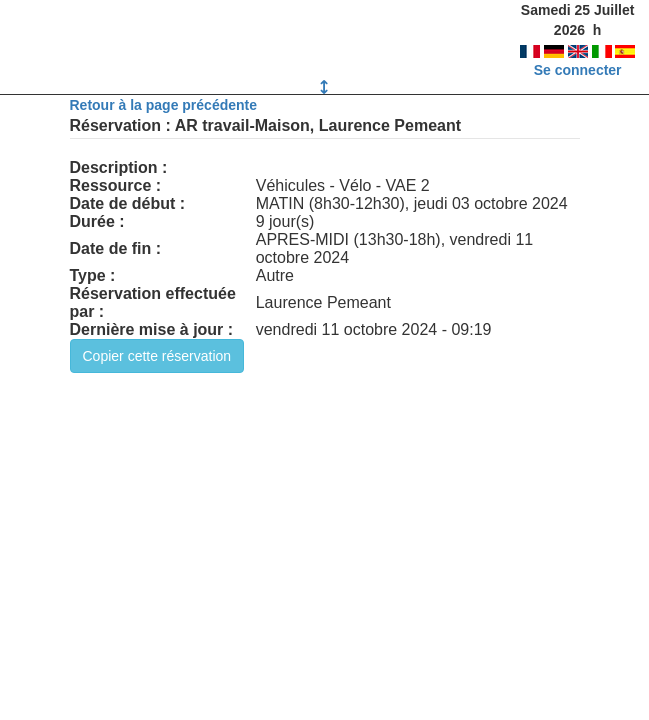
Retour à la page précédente (164, 105)
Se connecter (578, 70)
